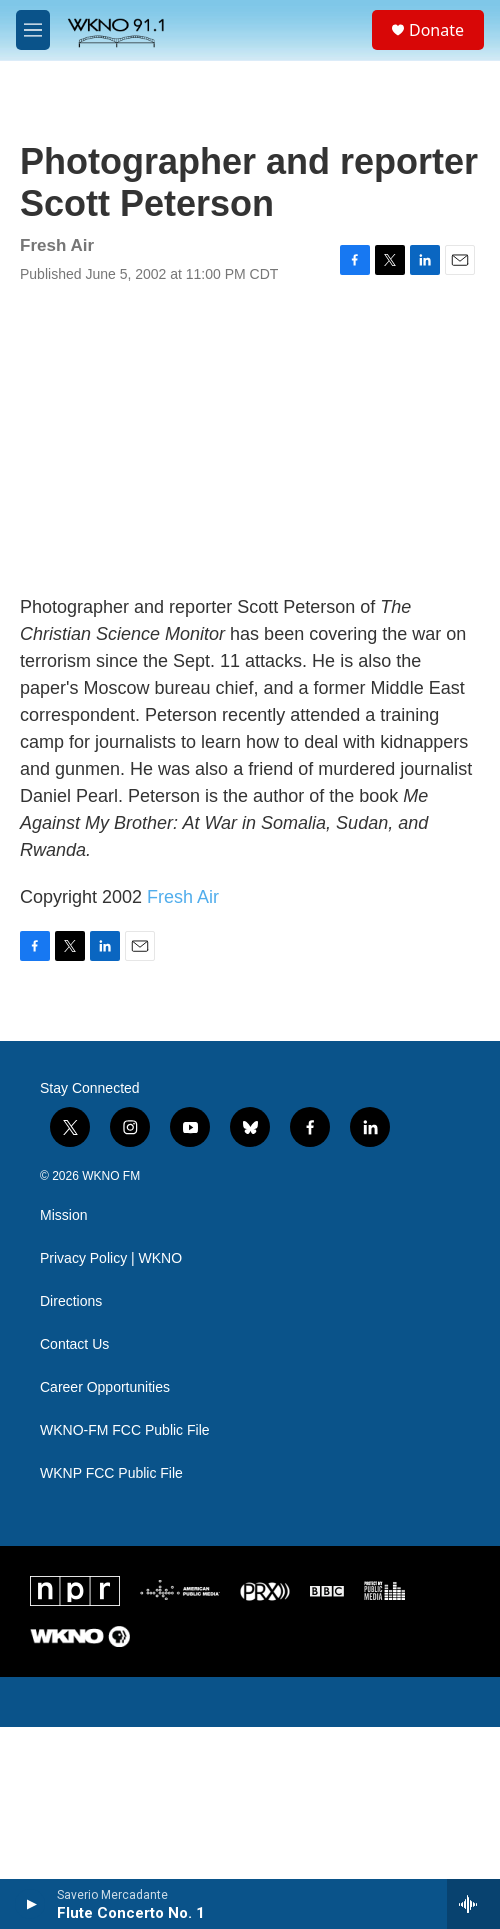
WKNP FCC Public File (111, 1473)
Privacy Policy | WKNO (111, 1258)
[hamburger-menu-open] (33, 30)
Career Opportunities (105, 1387)
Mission (63, 1215)
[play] (30, 1904)
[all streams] (473, 1904)
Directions (71, 1301)
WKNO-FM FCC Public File (125, 1430)
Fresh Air (183, 897)
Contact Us (74, 1344)
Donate (436, 30)
